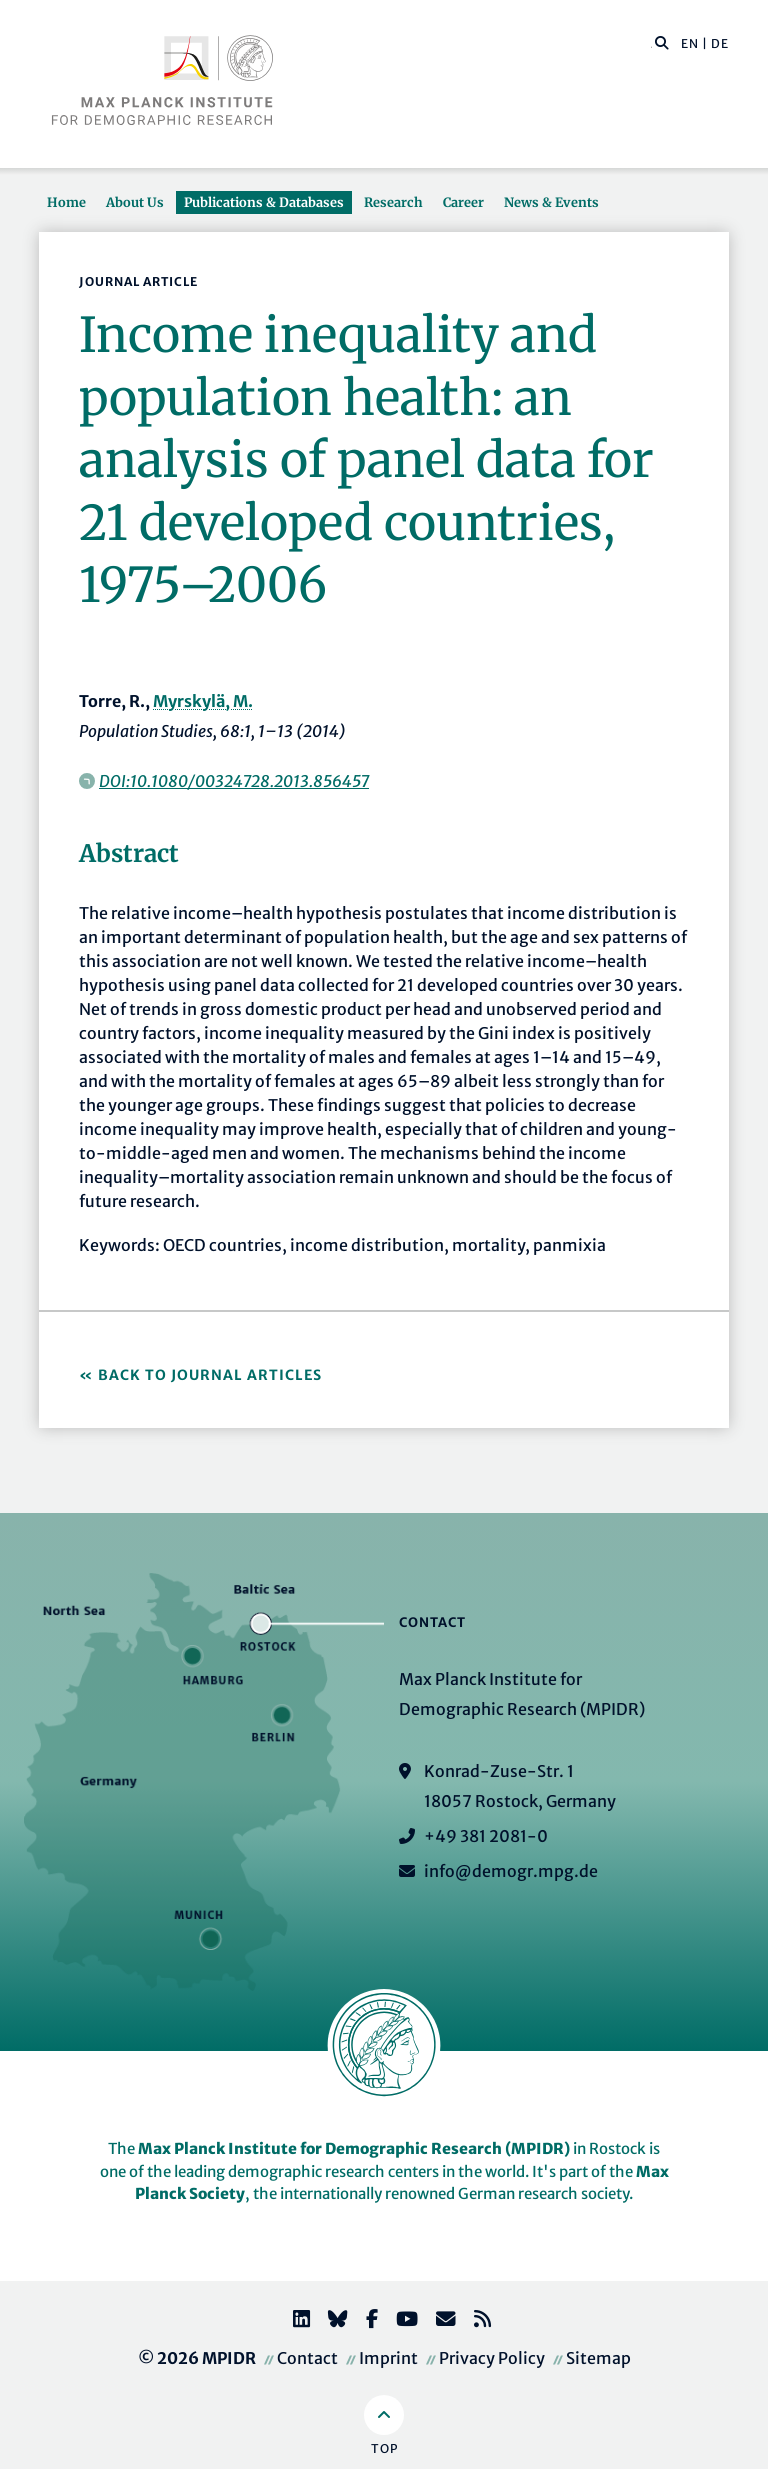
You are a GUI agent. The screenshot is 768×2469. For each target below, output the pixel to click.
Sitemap (598, 2358)
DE (720, 43)
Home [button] (66, 202)
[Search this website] (651, 44)
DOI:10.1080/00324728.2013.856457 (234, 781)
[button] (662, 42)
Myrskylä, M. (203, 701)
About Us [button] (135, 202)
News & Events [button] (551, 202)
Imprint (388, 2358)
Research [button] (393, 202)
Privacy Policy (492, 2358)
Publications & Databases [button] (264, 202)
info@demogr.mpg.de (511, 1871)
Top (384, 2448)
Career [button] (463, 202)
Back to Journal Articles (210, 1375)
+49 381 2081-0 (486, 1836)
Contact (307, 2358)
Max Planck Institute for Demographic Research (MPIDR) (354, 2148)
